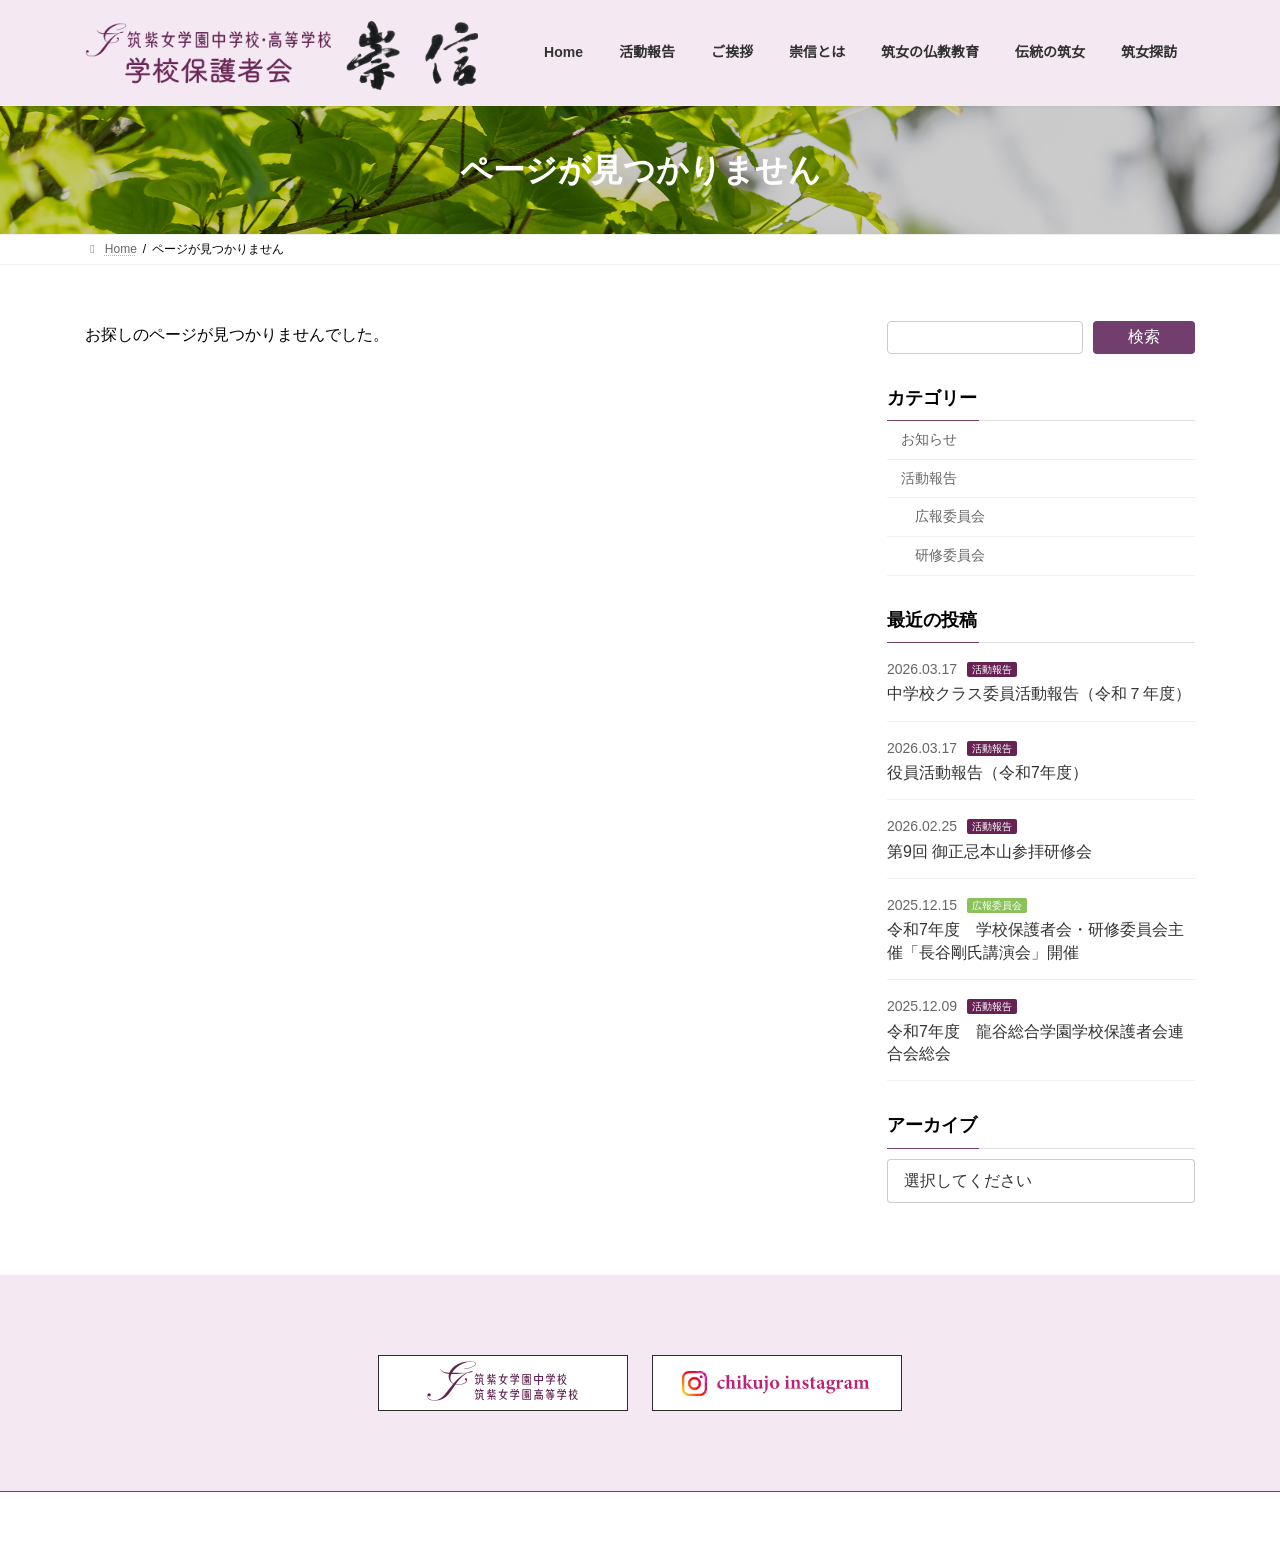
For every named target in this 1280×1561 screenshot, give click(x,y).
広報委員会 (950, 516)
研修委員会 (950, 555)
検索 (1144, 336)
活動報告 (929, 478)
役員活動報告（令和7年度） (987, 772)
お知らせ (929, 439)
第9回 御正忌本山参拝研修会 (989, 851)
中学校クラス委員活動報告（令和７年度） (1039, 693)
